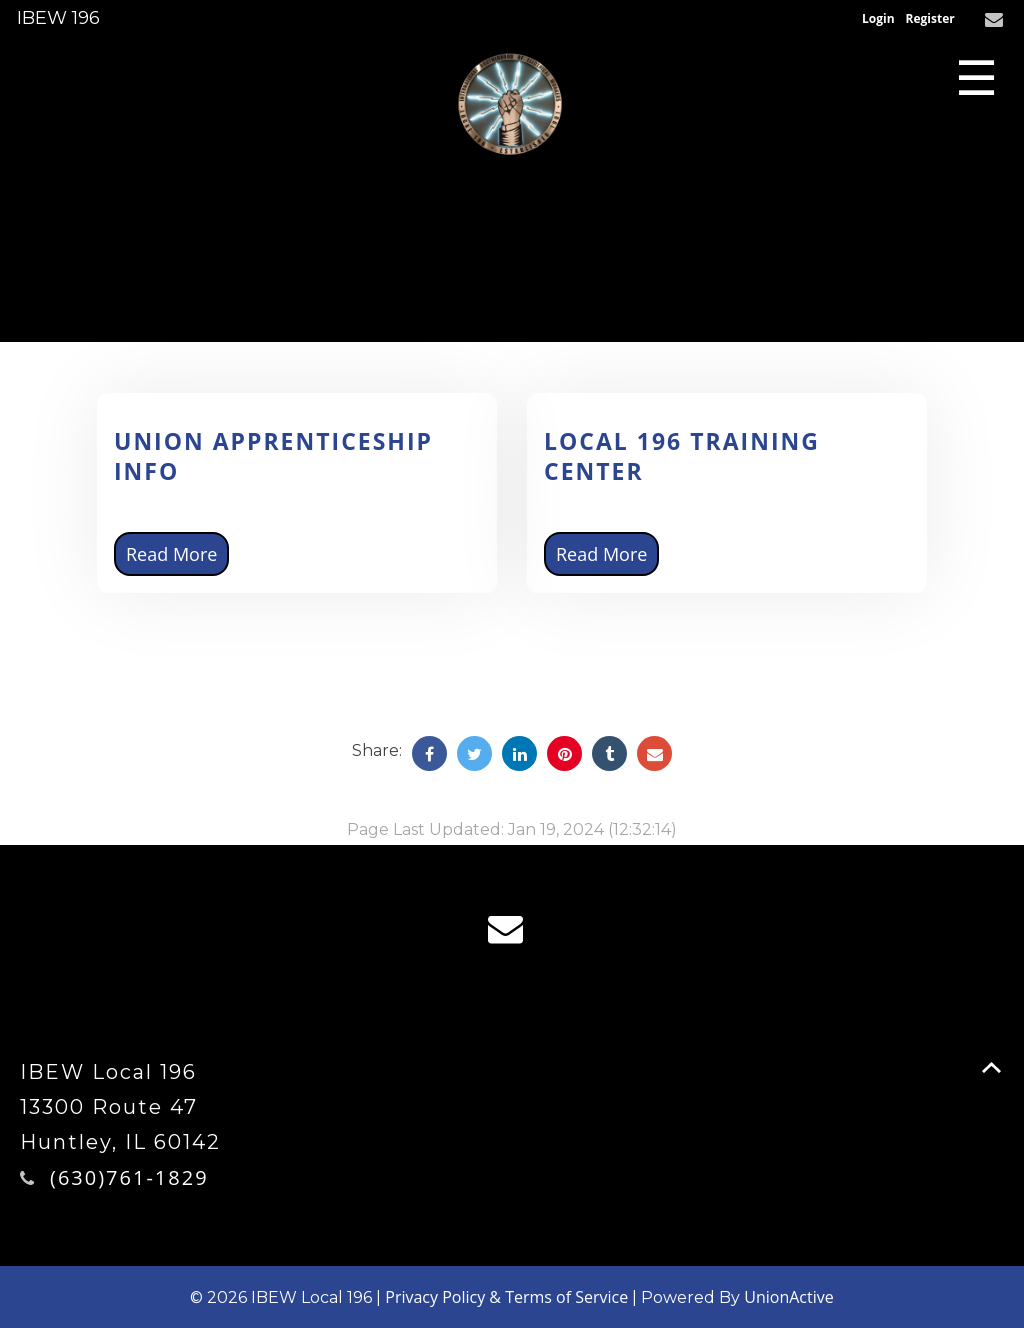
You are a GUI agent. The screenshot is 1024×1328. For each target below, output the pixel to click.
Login (878, 18)
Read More (171, 554)
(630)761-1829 (129, 1177)
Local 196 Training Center (682, 456)
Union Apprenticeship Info (273, 456)
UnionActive (788, 1297)
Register (930, 18)
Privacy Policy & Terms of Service (506, 1297)
